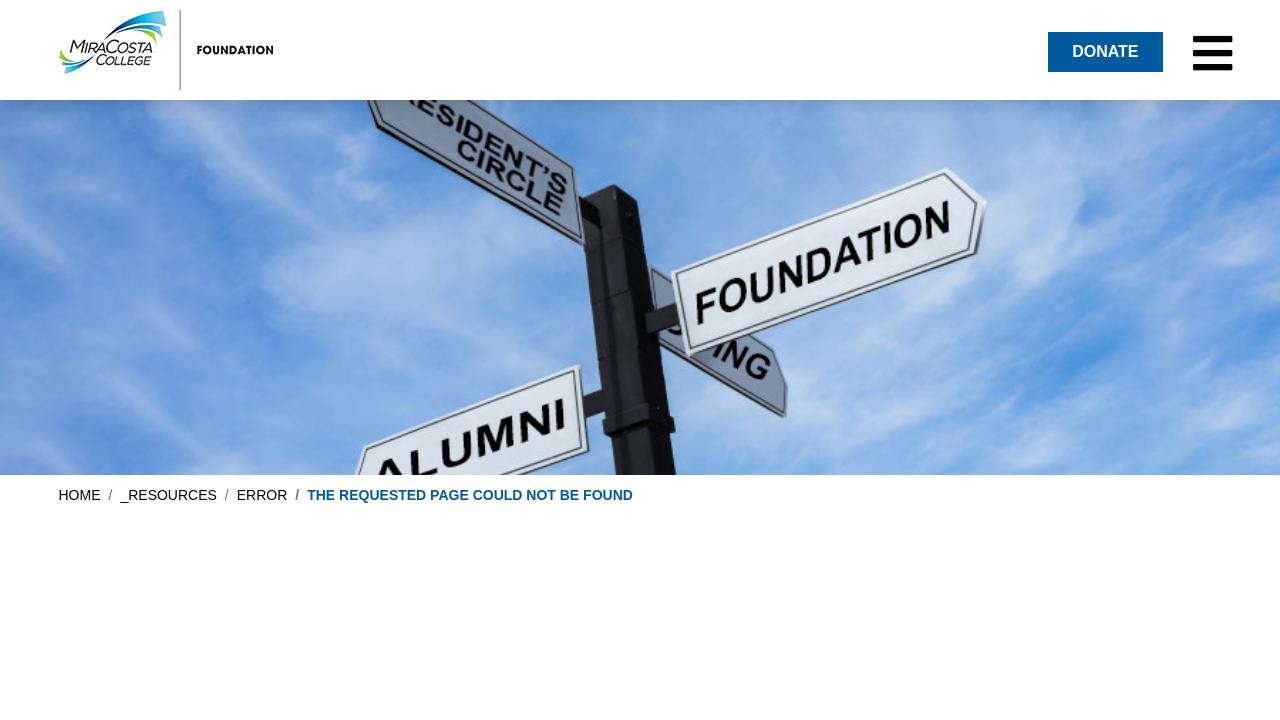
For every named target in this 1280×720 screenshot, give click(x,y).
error (262, 495)
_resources (168, 495)
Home (80, 495)
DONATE (1105, 51)
